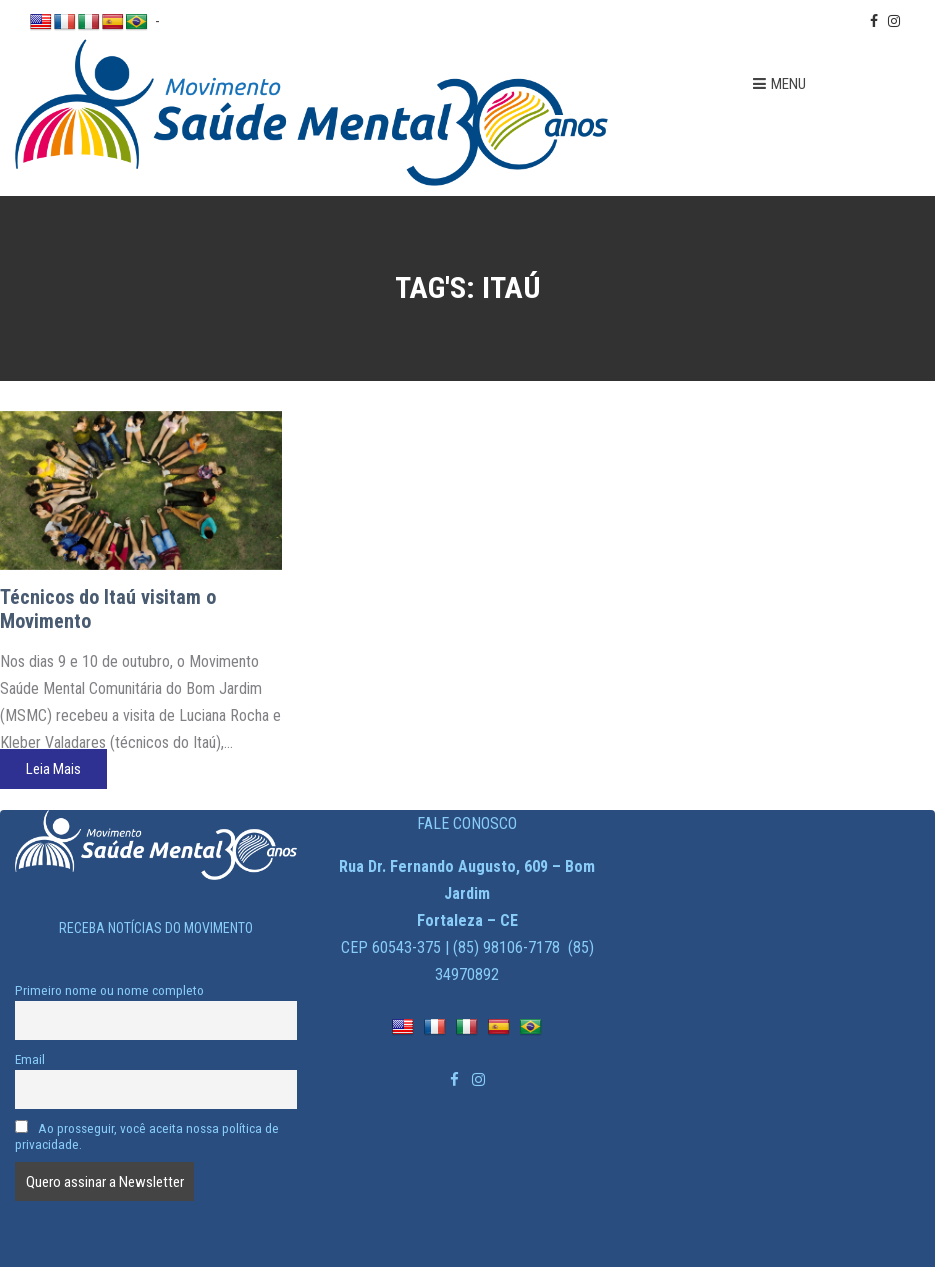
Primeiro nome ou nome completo (109, 990)
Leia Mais (53, 769)
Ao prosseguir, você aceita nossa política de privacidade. (147, 1136)
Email (30, 1059)
